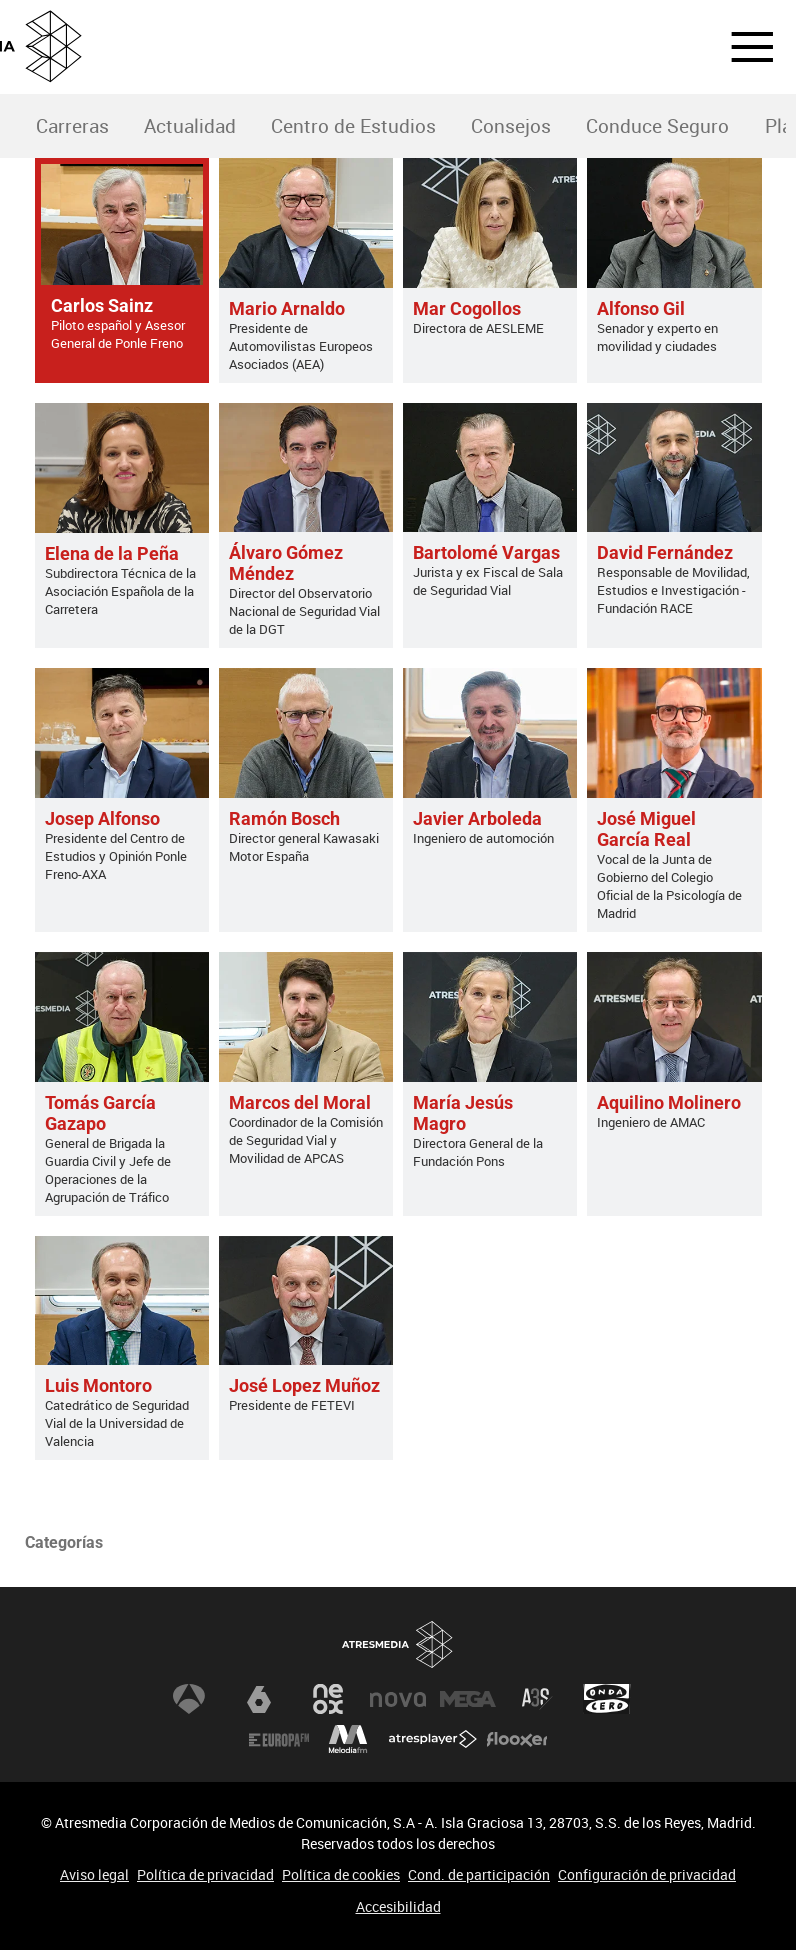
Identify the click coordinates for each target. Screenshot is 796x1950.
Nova (398, 1699)
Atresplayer (433, 1739)
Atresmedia (398, 1644)
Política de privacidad (205, 1874)
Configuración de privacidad (647, 1874)
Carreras (72, 126)
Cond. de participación (479, 1874)
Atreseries (537, 1699)
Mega (468, 1699)
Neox (328, 1699)
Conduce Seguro (657, 126)
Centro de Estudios (353, 126)
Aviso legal (94, 1874)
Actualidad (190, 126)
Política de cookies (341, 1874)
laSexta (259, 1699)
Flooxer (517, 1739)
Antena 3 (189, 1699)
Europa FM (279, 1739)
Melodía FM (348, 1739)
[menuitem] (72, 126)
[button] (740, 47)
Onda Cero (607, 1699)
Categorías (64, 1542)
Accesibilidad (398, 1906)
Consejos (511, 126)
